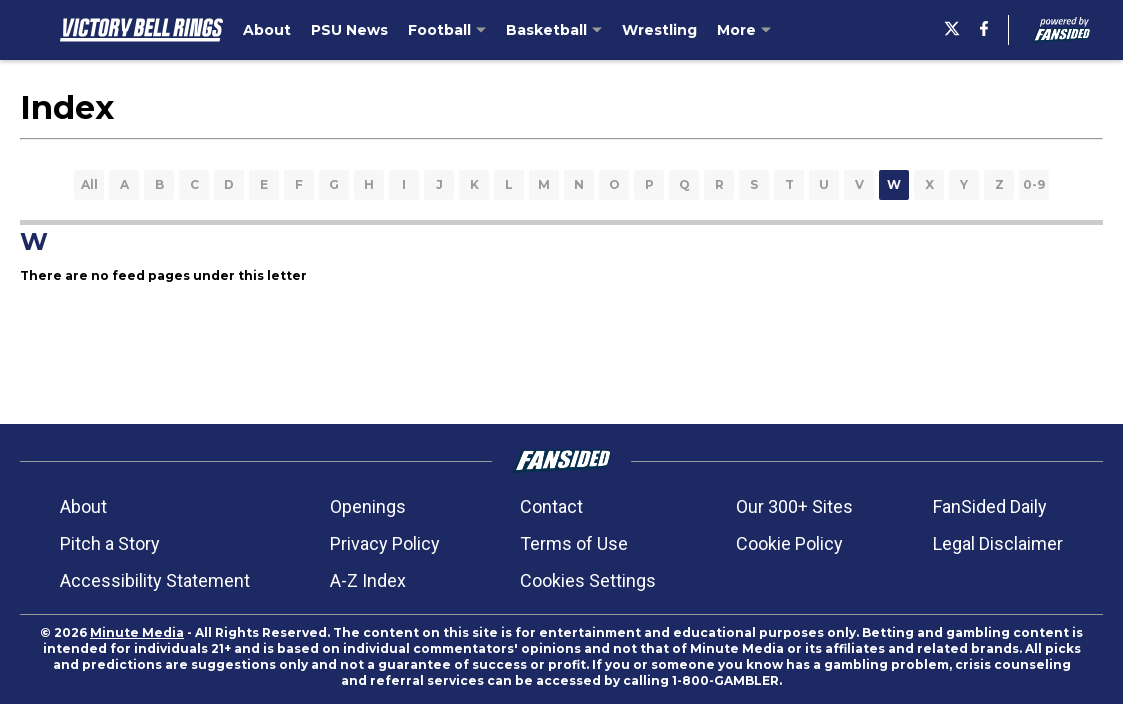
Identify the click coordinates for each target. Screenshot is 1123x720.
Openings (368, 506)
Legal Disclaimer (998, 543)
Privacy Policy (385, 543)
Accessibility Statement (155, 580)
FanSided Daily (990, 506)
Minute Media (137, 632)
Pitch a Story (110, 543)
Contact (551, 506)
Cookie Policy (789, 543)
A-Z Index (368, 580)
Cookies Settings (588, 580)
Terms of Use (574, 543)
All (89, 184)
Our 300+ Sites (794, 506)
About (83, 506)
